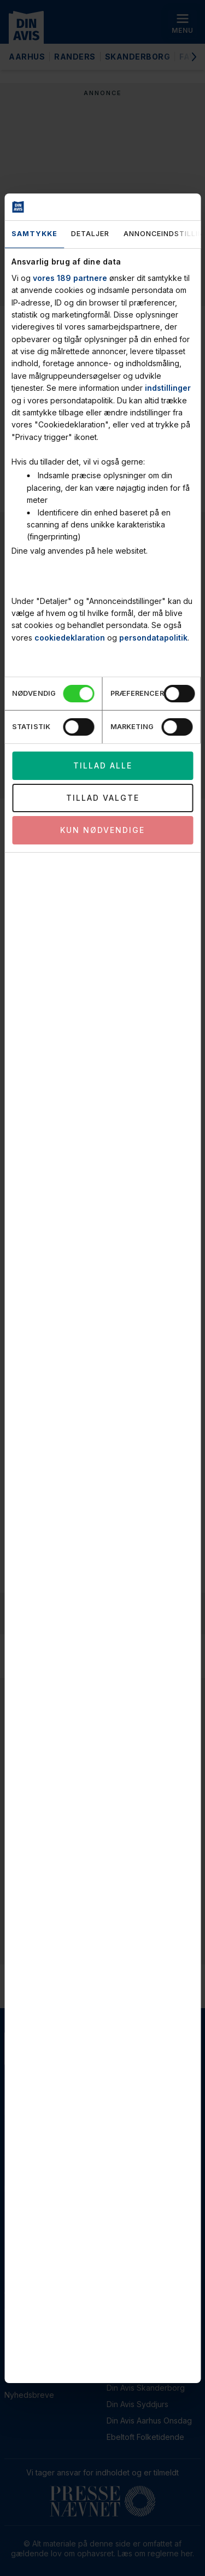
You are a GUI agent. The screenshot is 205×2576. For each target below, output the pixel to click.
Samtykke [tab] (34, 234)
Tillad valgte (102, 797)
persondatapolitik (153, 637)
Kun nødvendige (102, 830)
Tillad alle (102, 765)
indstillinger (168, 387)
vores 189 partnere (70, 278)
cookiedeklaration (69, 637)
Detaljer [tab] (90, 234)
